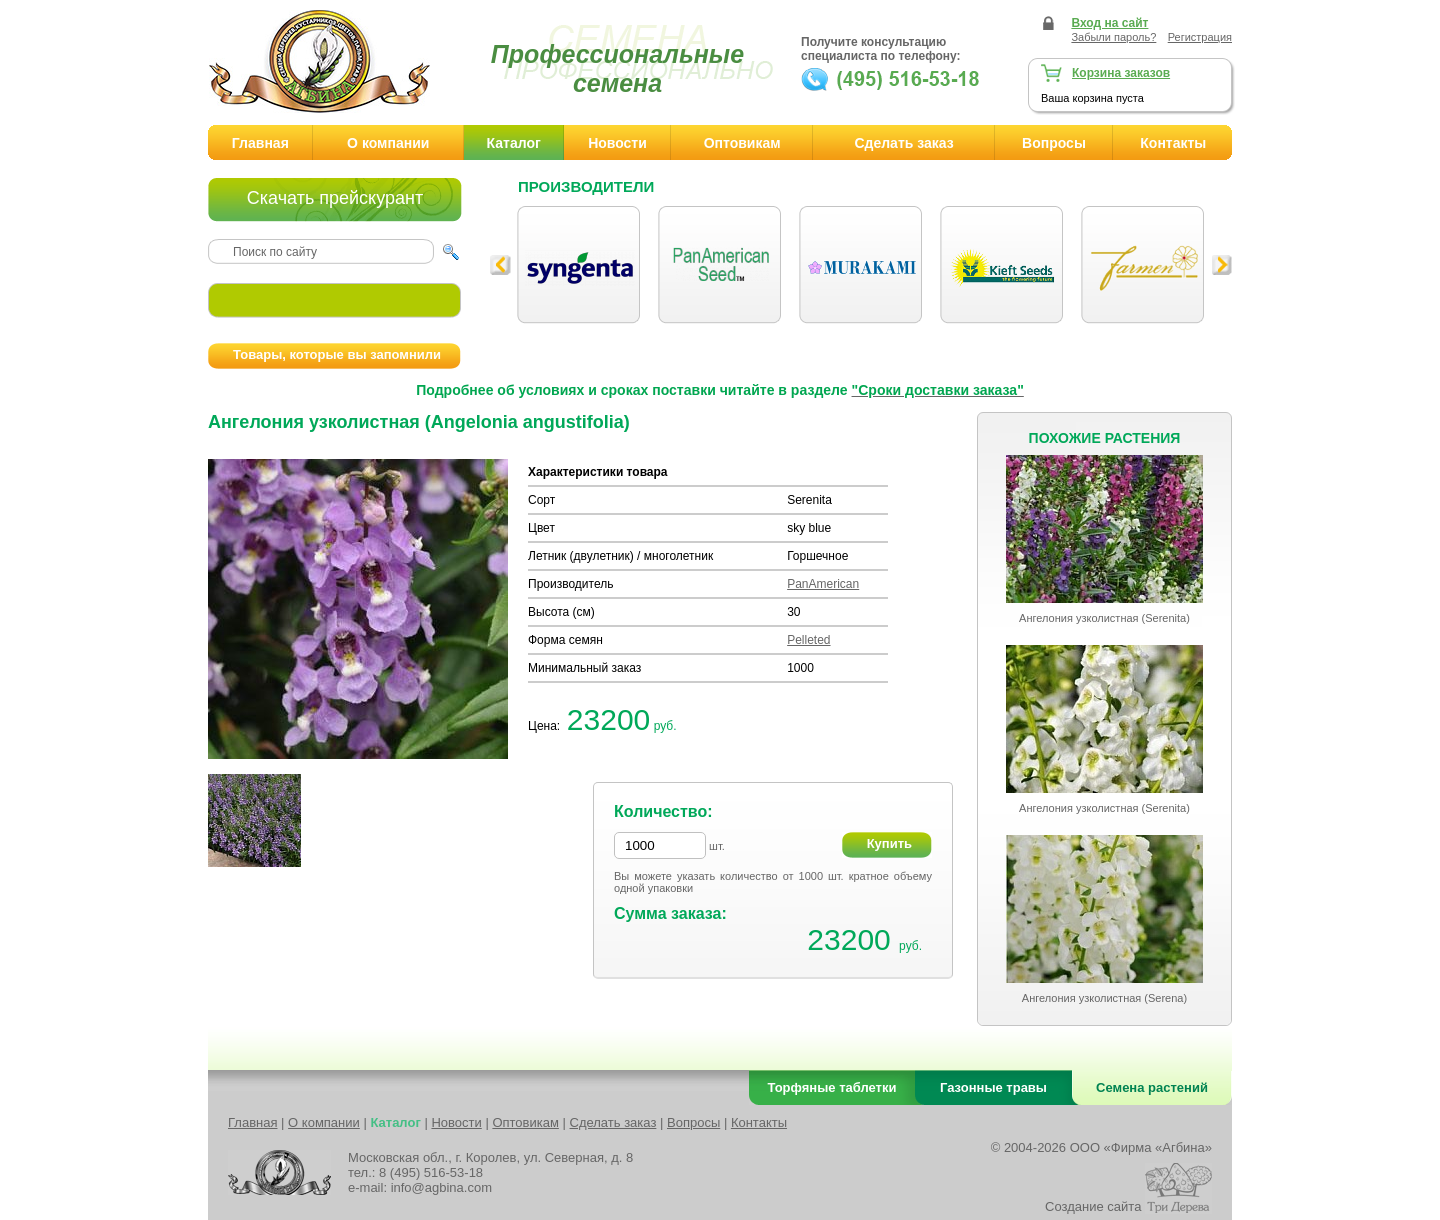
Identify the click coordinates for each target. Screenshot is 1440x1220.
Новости (617, 143)
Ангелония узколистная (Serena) (1104, 998)
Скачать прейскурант (335, 198)
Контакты (1173, 143)
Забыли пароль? (1113, 37)
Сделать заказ (903, 143)
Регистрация (1200, 37)
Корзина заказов (1121, 73)
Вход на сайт (1109, 23)
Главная (260, 143)
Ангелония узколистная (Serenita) (1104, 618)
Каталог (514, 143)
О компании (388, 143)
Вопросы (1054, 143)
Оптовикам (742, 143)
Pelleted (808, 640)
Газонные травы (993, 1087)
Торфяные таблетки (832, 1087)
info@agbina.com (441, 1187)
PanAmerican (823, 584)
